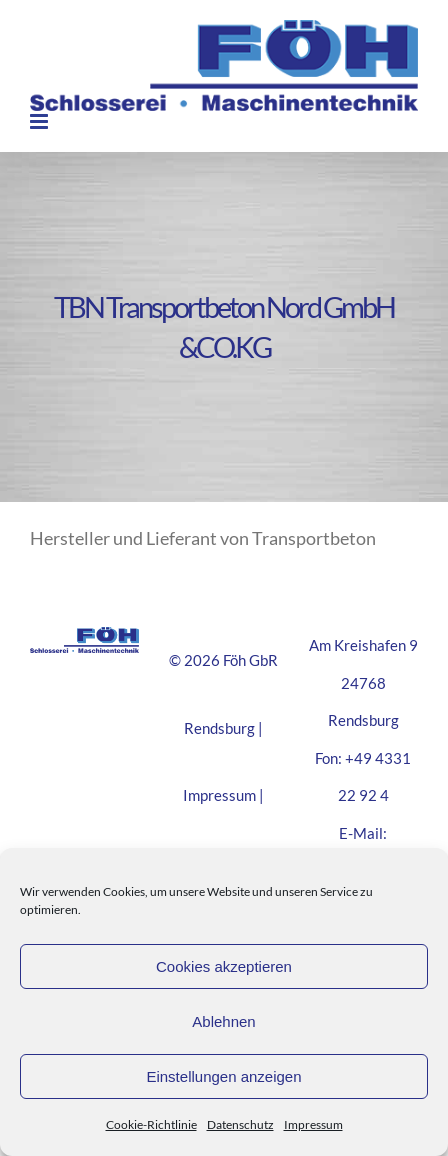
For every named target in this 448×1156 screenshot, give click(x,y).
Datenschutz (240, 1124)
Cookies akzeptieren (224, 966)
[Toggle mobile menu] (40, 121)
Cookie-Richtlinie (151, 1124)
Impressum (313, 1124)
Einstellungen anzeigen (223, 1076)
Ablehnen (223, 1021)
